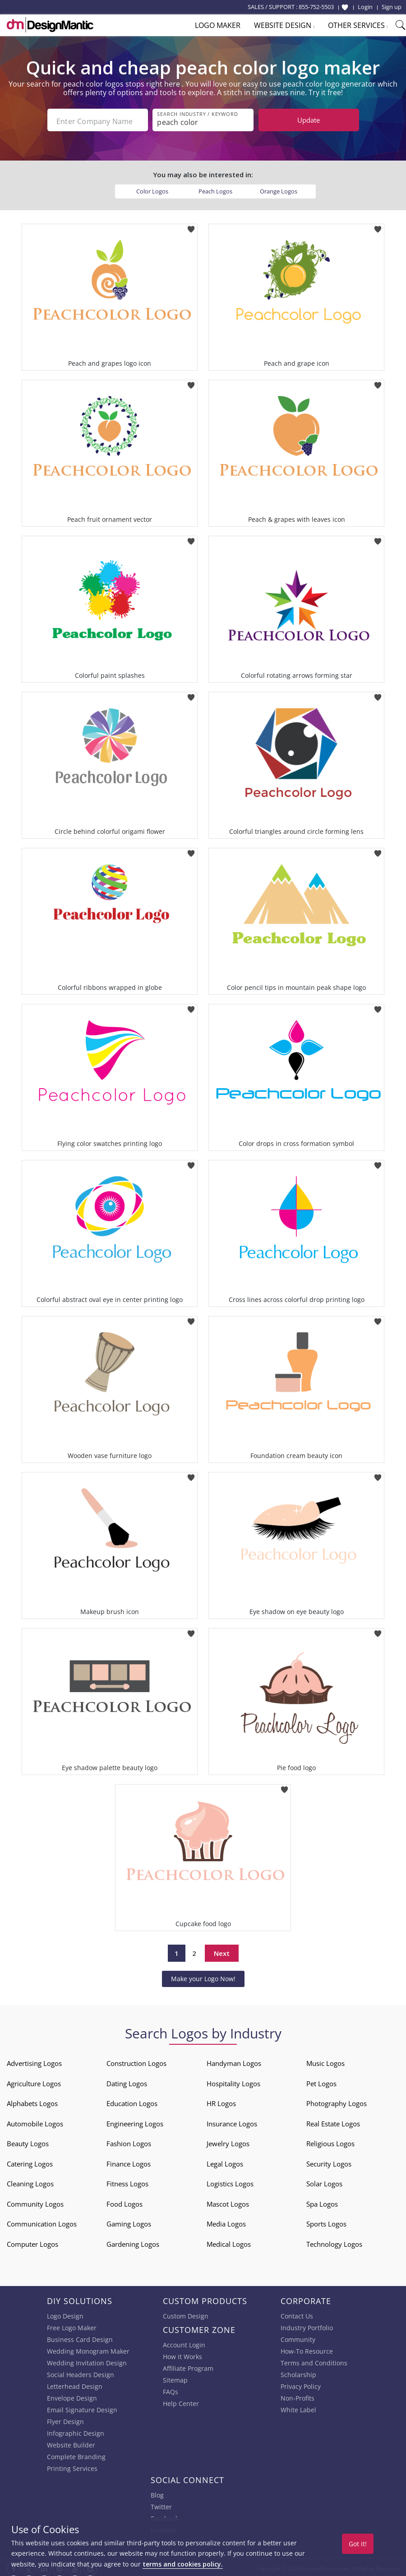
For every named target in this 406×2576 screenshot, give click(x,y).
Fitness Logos (127, 2181)
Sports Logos (326, 2221)
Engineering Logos (134, 2120)
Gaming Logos (128, 2221)
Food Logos (124, 2201)
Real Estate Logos (333, 2120)
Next (222, 1950)
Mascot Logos (228, 2201)
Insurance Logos (232, 2120)
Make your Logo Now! (203, 1976)
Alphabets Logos (32, 2101)
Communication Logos (42, 2221)
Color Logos (152, 188)
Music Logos (325, 2060)
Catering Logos (30, 2161)
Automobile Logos (35, 2120)
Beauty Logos (28, 2141)
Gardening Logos (132, 2241)
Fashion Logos (128, 2141)
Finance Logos (128, 2161)
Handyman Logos (234, 2060)
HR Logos (221, 2101)
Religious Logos (330, 2141)
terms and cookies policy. (183, 2564)
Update (308, 119)
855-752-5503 (316, 7)
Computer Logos (32, 2241)
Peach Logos (215, 188)
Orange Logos (278, 188)
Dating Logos (126, 2080)
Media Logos (226, 2221)
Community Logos (35, 2201)
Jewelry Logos (228, 2141)
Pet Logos (321, 2080)
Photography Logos (336, 2101)
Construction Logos (136, 2060)
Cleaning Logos (30, 2181)
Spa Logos (322, 2201)
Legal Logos (225, 2161)
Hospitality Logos (233, 2080)
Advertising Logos (34, 2060)
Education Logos (131, 2101)
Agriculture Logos (34, 2080)
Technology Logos (334, 2241)
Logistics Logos (230, 2181)
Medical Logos (229, 2241)
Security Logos (328, 2161)
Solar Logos (324, 2181)
